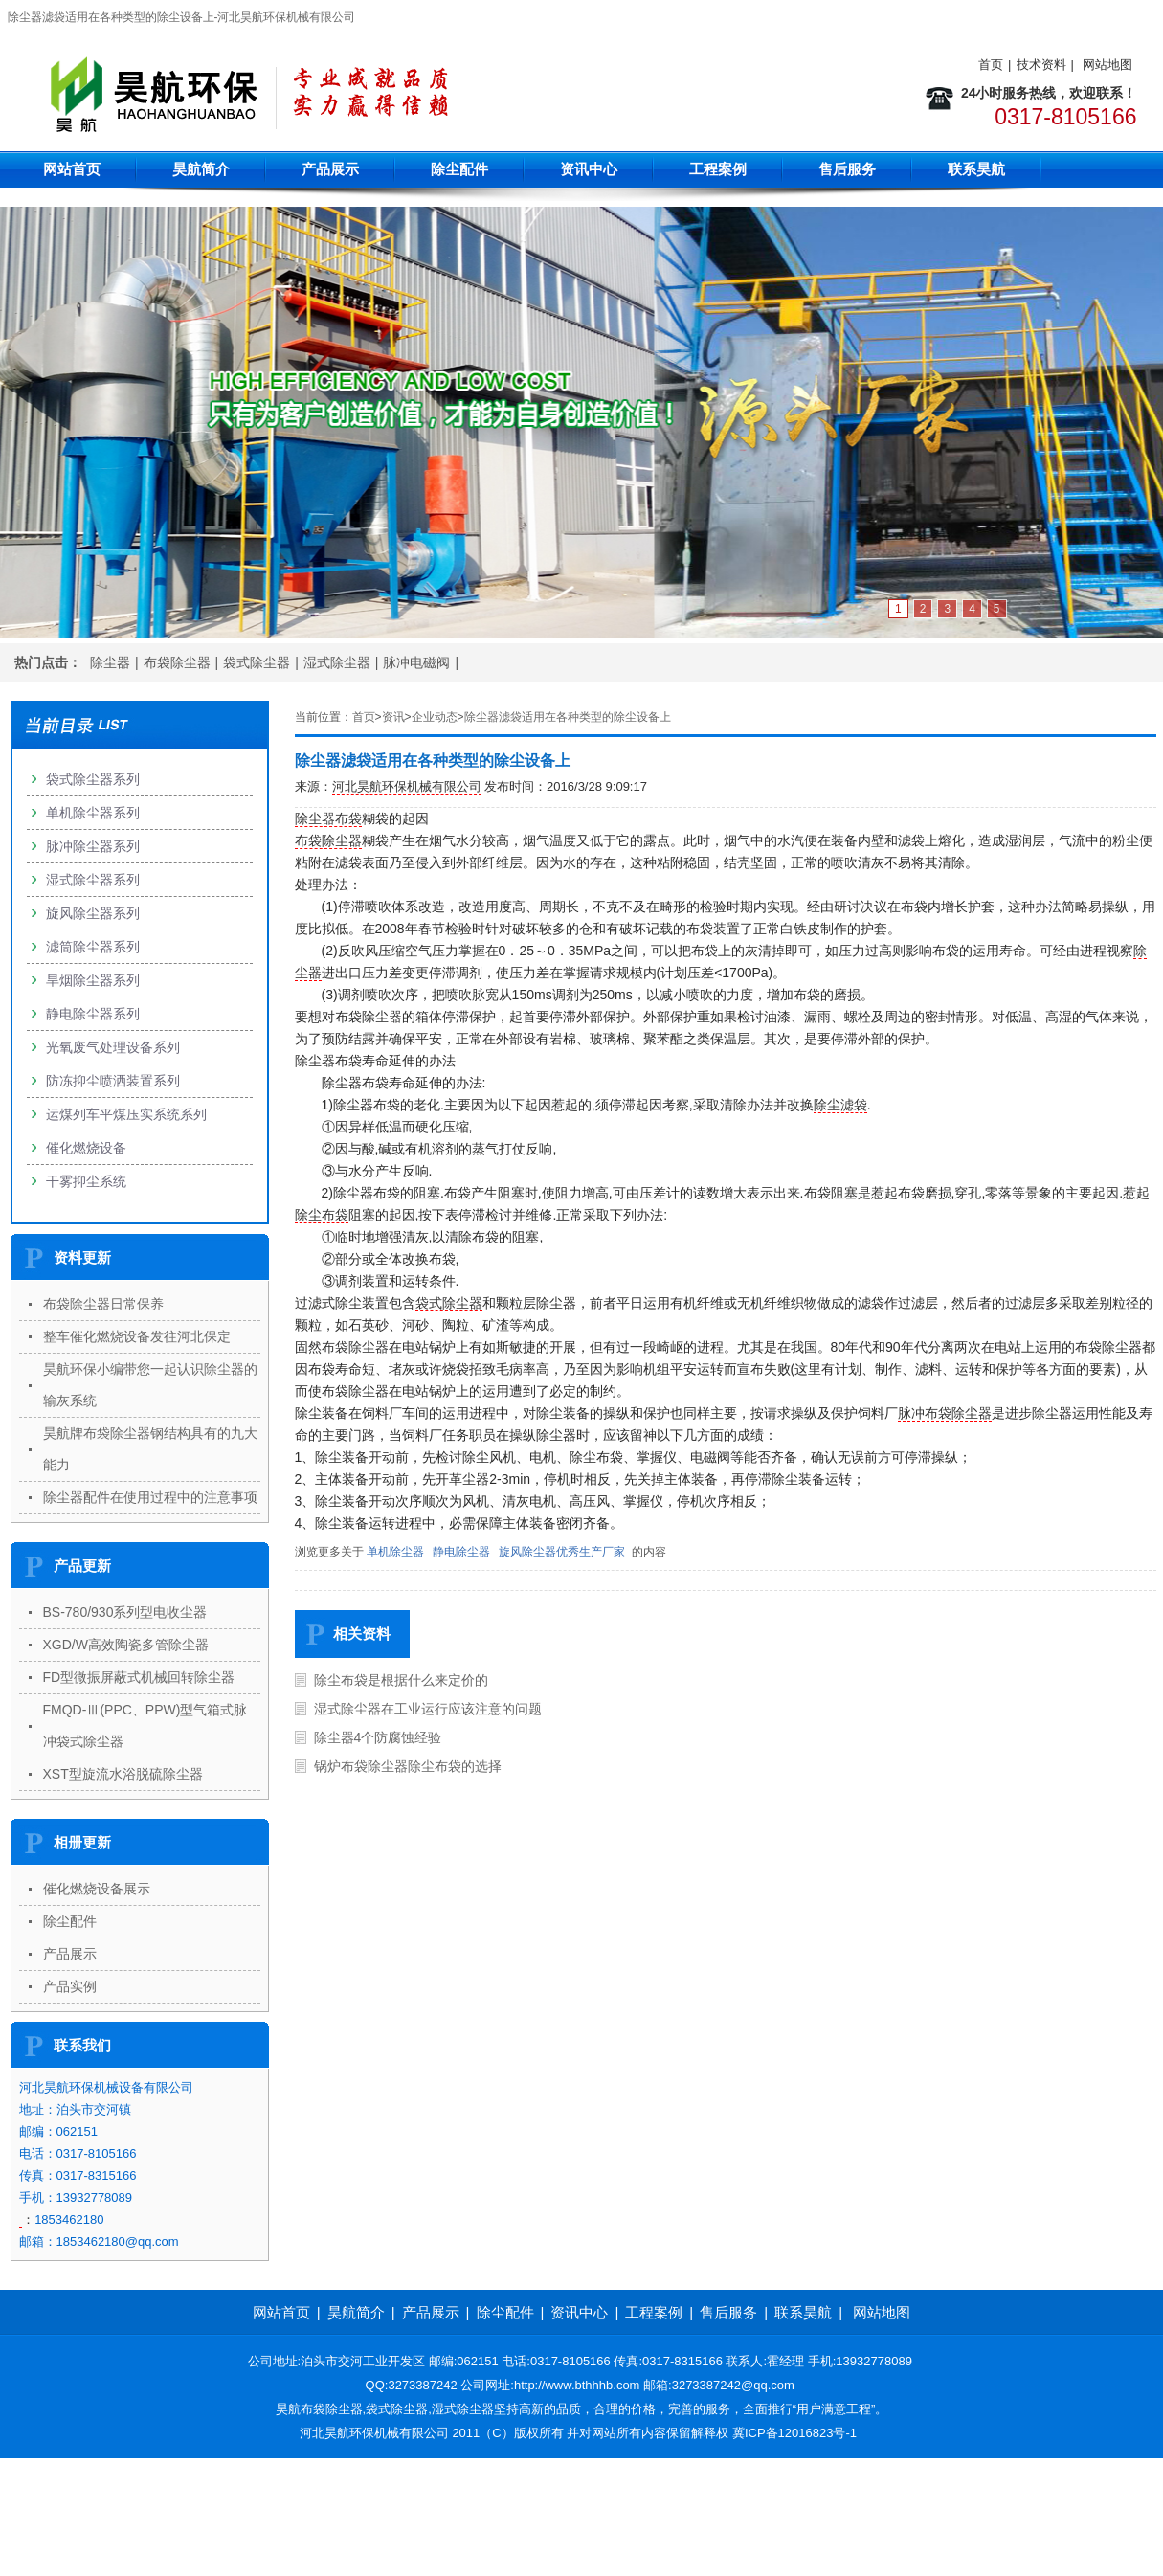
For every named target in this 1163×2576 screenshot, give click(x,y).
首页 (990, 64)
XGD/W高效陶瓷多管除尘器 (126, 1644)
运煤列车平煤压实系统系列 (126, 1114)
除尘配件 (459, 169)
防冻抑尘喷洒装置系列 (113, 1080)
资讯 (393, 717)
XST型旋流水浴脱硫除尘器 (123, 1773)
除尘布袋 (321, 1214)
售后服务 (847, 169)
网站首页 (72, 169)
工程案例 (718, 169)
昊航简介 (201, 169)
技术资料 (1041, 64)
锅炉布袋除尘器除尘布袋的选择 (408, 1766)
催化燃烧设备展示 (96, 1888)
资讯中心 (588, 169)
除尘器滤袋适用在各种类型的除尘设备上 (567, 717)
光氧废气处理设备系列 (113, 1047)
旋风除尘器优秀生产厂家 (562, 1551)
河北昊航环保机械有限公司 (406, 786)
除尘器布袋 (328, 818)
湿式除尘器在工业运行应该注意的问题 (428, 1708)
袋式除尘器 (256, 662)
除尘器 (110, 662)
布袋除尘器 (177, 662)
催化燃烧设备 (86, 1147)
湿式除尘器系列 (93, 879)
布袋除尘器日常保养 (103, 1303)
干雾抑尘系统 (86, 1181)
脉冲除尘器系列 (93, 846)
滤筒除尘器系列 (93, 946)
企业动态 (435, 717)
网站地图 (1107, 64)
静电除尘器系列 (93, 1013)
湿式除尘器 (336, 662)
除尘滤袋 (840, 1104)
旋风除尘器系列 (93, 913)
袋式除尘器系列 (93, 779)
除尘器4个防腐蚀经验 (378, 1737)
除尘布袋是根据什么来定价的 (401, 1680)
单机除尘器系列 (93, 812)
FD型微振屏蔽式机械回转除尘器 (139, 1677)
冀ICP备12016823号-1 (794, 2433)
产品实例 (70, 1986)
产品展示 (330, 169)
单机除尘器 (395, 1551)
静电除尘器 (461, 1551)
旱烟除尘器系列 (93, 980)
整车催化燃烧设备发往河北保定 (137, 1336)
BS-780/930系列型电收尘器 (125, 1612)
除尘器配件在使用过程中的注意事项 (150, 1497)
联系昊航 (976, 169)
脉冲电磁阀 (416, 662)
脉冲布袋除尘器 (945, 1413)
